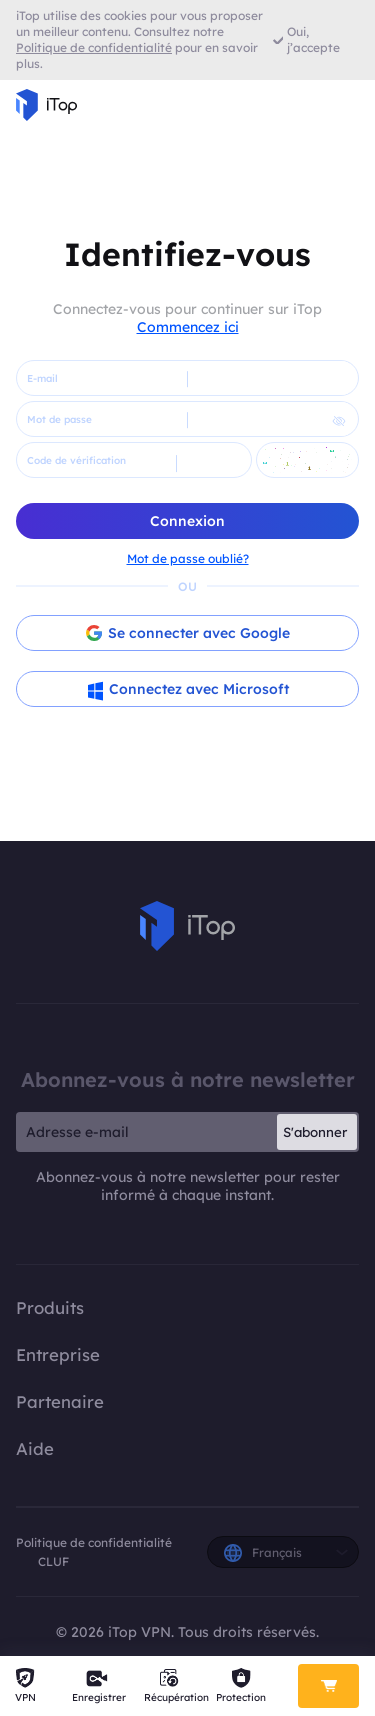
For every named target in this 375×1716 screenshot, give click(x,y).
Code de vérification (76, 460)
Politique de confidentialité (94, 1542)
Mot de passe (59, 419)
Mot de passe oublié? (188, 558)
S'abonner (315, 1132)
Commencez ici (188, 327)
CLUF (53, 1561)
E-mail (42, 378)
